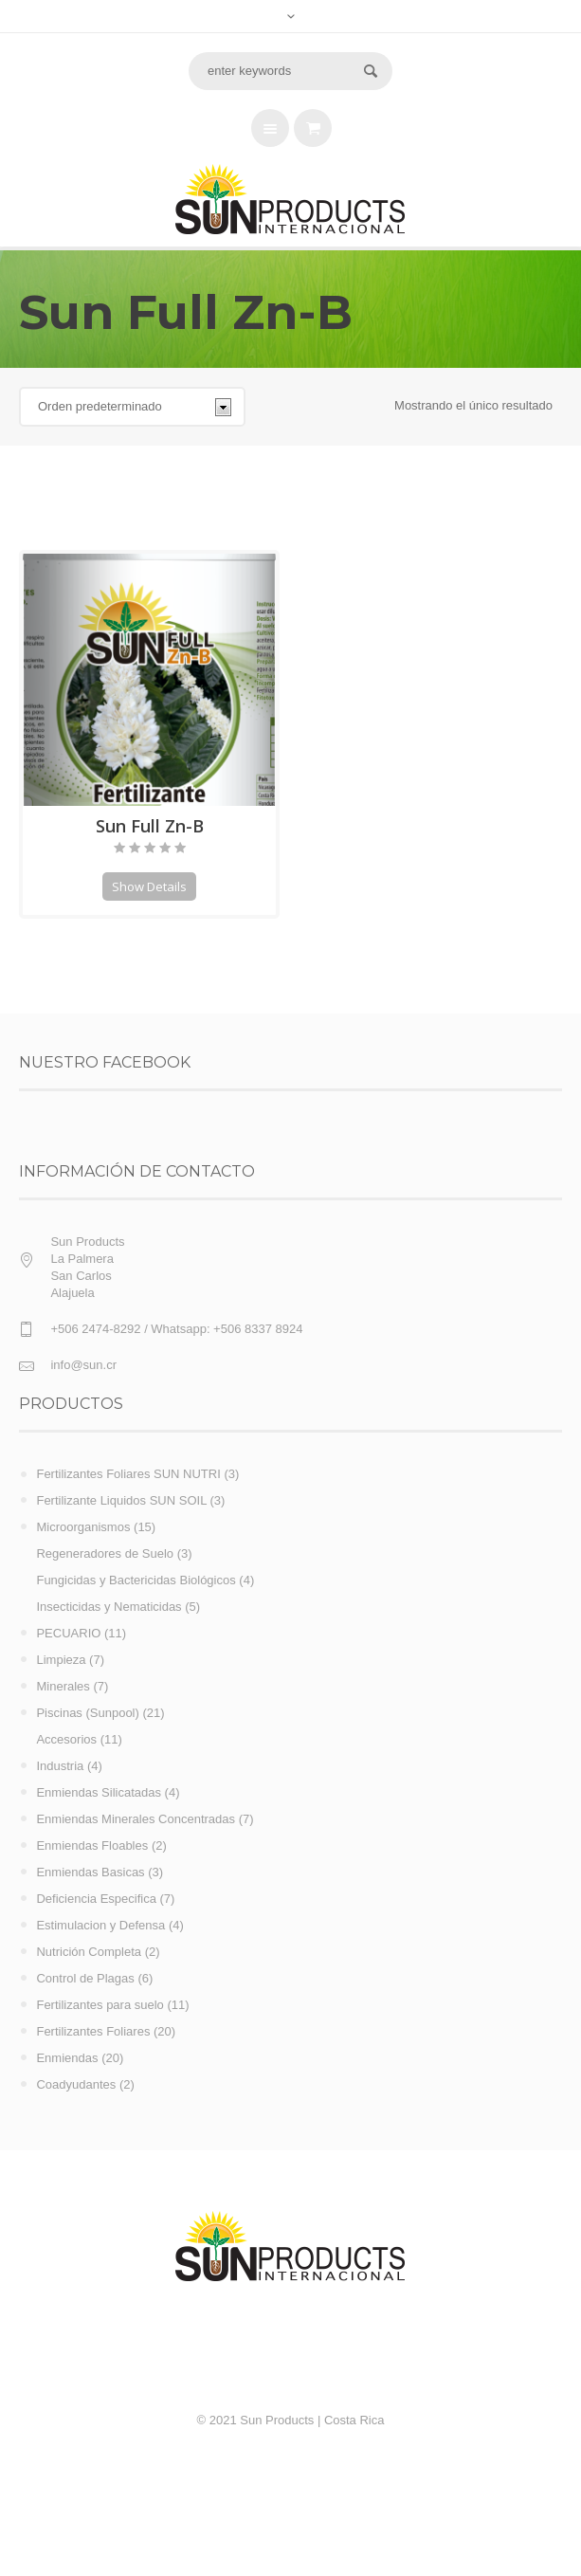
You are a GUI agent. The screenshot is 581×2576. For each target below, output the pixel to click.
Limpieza (60, 1660)
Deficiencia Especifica (95, 1898)
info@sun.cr (83, 1365)
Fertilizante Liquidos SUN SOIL (121, 1500)
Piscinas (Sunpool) (87, 1713)
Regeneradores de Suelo (104, 1553)
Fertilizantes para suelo (99, 2005)
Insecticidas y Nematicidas (108, 1606)
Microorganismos (83, 1527)
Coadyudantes (76, 2084)
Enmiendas (67, 2058)
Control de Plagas (85, 1978)
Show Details (149, 886)
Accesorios (66, 1739)
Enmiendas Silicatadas (98, 1792)
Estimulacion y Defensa (100, 1925)
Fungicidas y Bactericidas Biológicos (135, 1580)
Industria (59, 1766)
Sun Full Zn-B (150, 825)
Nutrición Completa (88, 1952)
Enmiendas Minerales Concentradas (135, 1819)
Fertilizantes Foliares (93, 2031)
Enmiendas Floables (92, 1845)
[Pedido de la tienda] (132, 407)
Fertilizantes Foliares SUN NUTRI (128, 1474)
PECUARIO (68, 1633)
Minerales (62, 1686)
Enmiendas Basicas (90, 1872)
